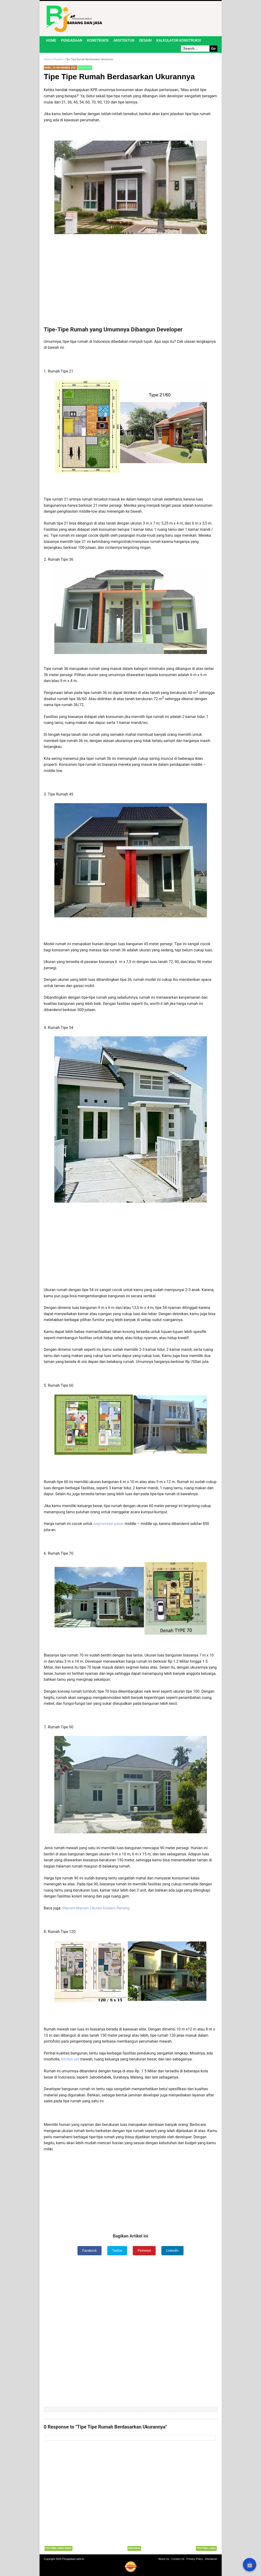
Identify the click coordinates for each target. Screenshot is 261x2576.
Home (51, 40)
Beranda (134, 2548)
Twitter (117, 2250)
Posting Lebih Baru (58, 2548)
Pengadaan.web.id (73, 2558)
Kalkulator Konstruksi (178, 40)
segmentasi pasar (108, 1523)
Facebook (89, 2250)
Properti (85, 67)
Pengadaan (71, 40)
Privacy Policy (195, 2558)
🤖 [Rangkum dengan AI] (249, 2565)
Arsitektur (123, 40)
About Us (164, 2558)
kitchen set (70, 2059)
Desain (145, 40)
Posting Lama (206, 2548)
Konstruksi (98, 40)
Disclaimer (211, 2558)
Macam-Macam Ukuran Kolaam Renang (95, 1908)
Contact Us (177, 2558)
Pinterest (144, 2250)
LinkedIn (172, 2250)
